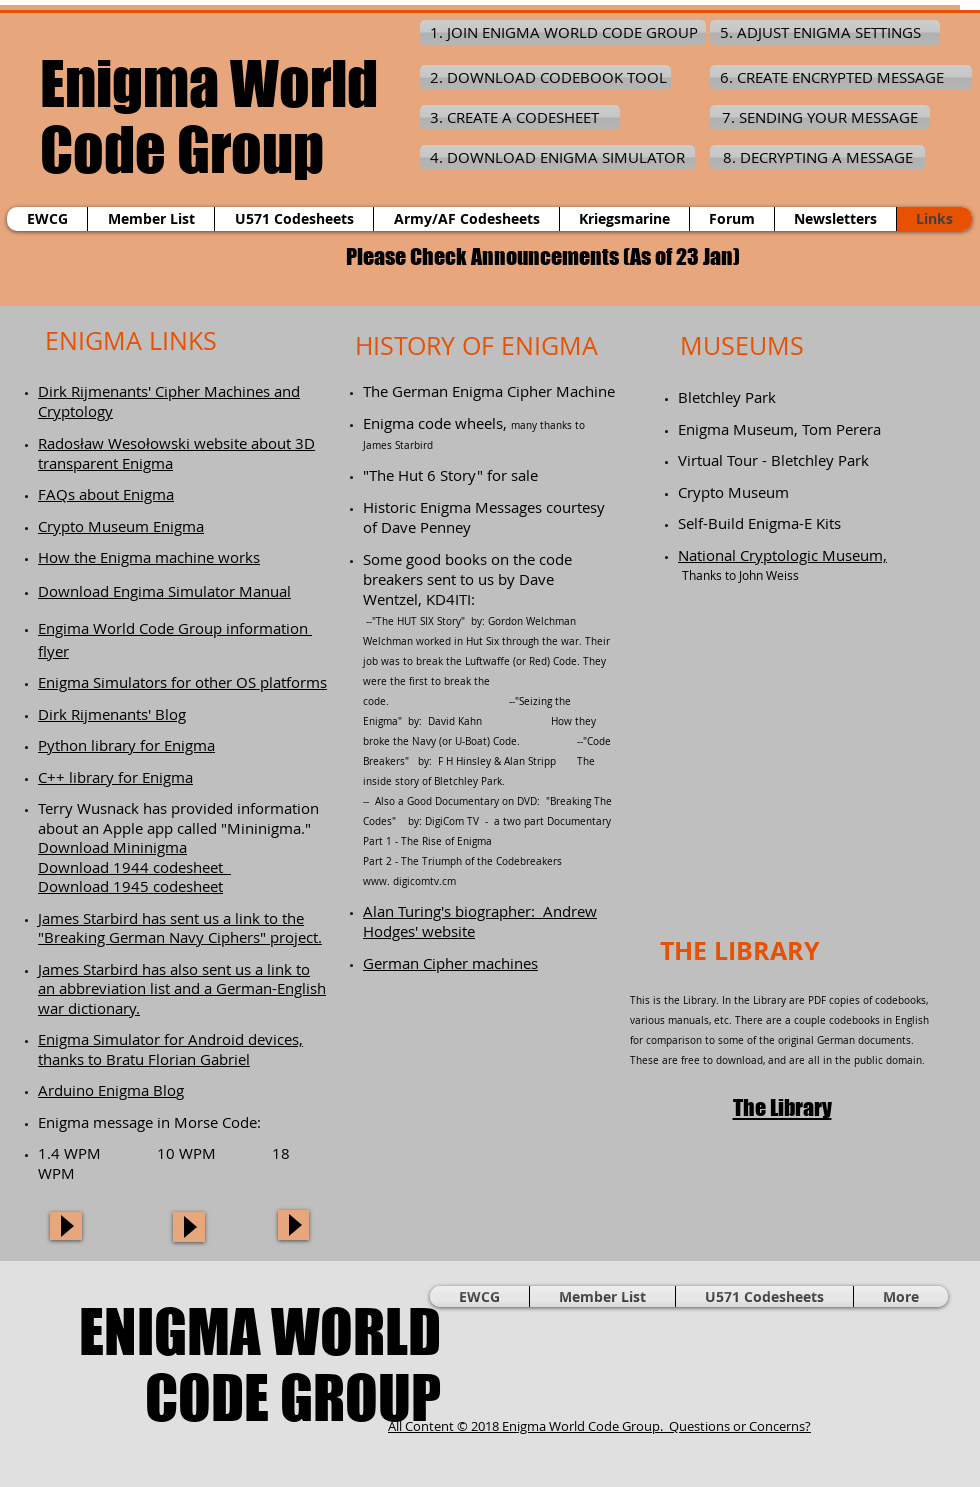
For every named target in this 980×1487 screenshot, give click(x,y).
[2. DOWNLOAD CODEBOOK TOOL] (545, 77)
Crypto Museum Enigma (121, 526)
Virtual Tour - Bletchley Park (773, 460)
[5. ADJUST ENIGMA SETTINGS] (825, 32)
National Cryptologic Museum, (782, 555)
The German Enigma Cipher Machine (489, 391)
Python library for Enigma (126, 745)
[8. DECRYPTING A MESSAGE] (817, 157)
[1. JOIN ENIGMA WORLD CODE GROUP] (563, 32)
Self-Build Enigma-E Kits (759, 523)
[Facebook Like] (815, 1364)
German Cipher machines (450, 963)
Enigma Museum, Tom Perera (779, 429)
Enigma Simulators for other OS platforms (182, 682)
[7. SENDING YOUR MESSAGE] (820, 117)
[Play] (66, 1226)
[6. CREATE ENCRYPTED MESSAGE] (841, 77)
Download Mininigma (112, 847)
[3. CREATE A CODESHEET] (520, 117)
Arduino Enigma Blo (107, 1090)
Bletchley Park (727, 397)
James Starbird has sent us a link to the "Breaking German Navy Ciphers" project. (180, 928)
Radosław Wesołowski (114, 443)
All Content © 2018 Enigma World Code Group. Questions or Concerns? (599, 1426)
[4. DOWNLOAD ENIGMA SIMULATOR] (557, 157)
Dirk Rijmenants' (96, 391)
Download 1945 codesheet (130, 886)
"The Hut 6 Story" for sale (450, 475)
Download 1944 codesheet (134, 867)
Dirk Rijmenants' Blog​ (112, 714)
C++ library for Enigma (115, 777)
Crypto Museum (733, 492)
